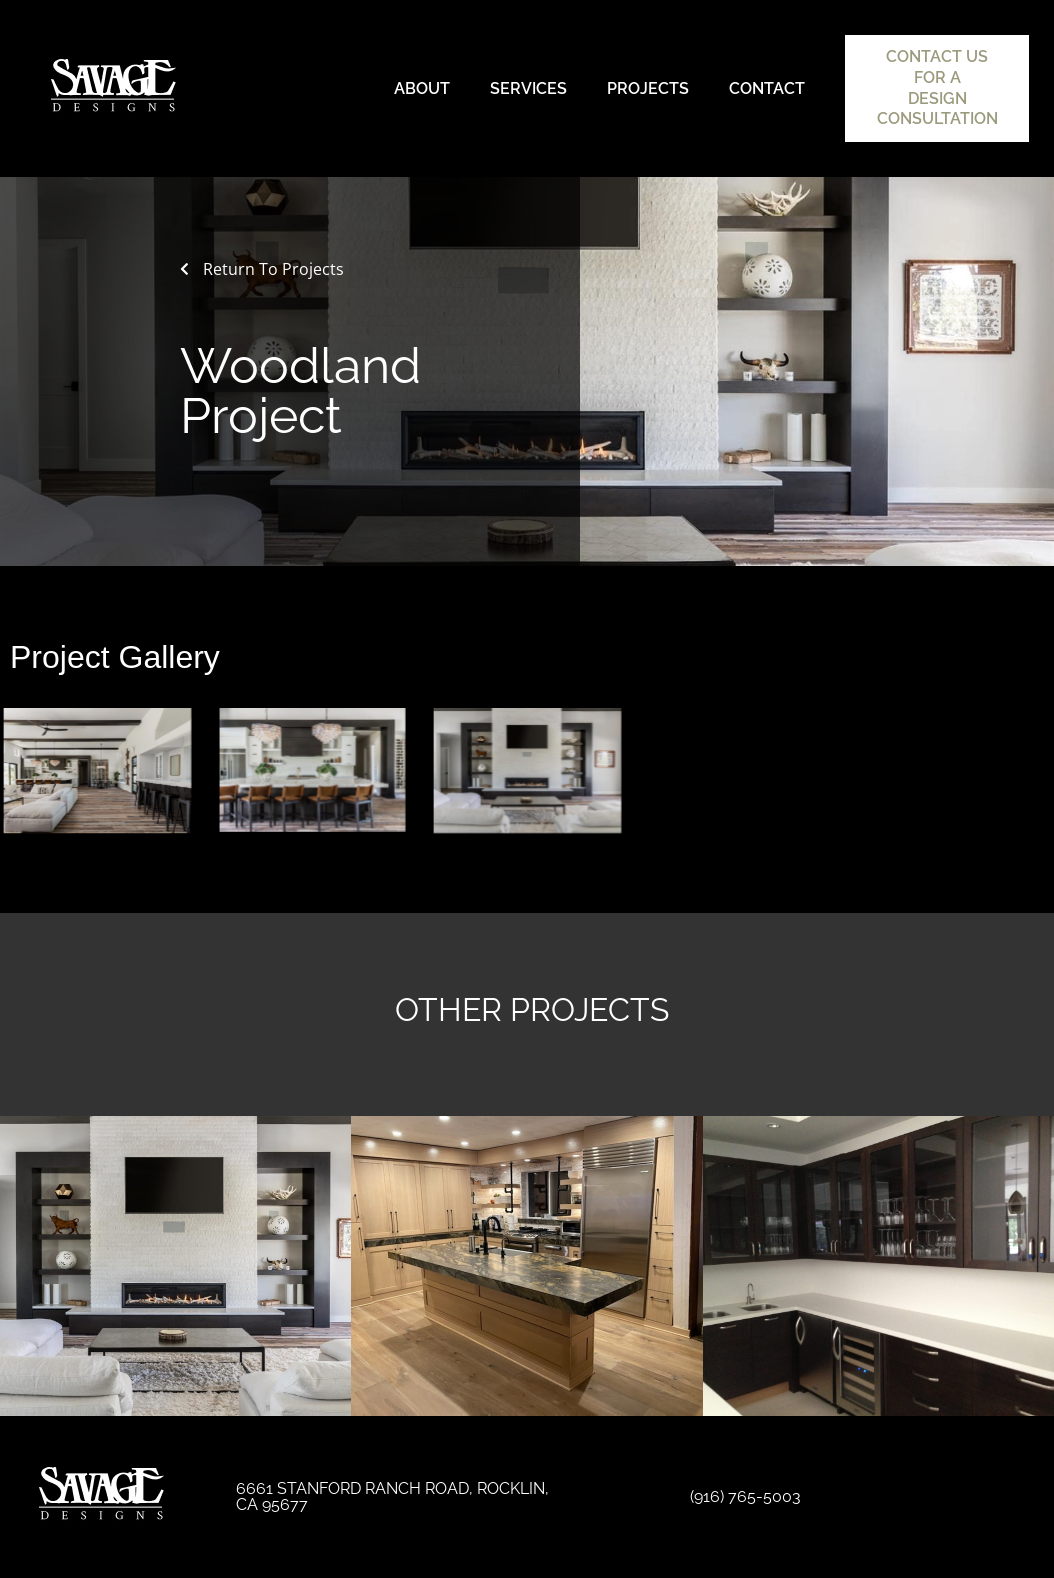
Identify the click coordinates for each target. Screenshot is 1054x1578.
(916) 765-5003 (745, 1496)
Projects (648, 88)
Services (528, 88)
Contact (767, 88)
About (422, 88)
